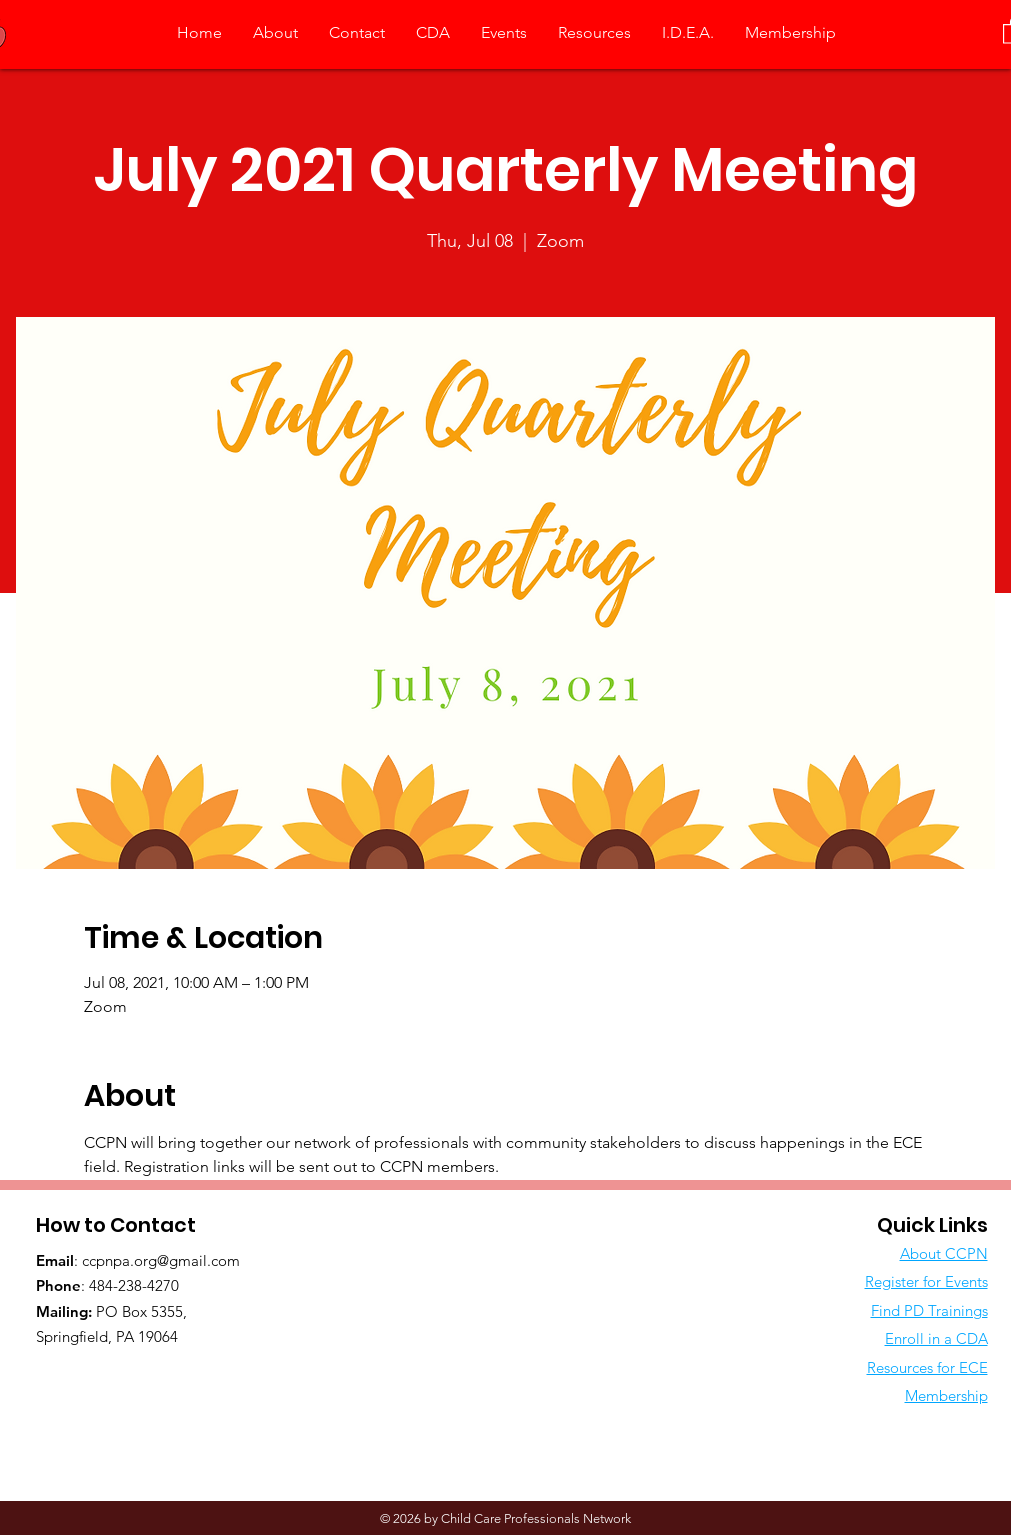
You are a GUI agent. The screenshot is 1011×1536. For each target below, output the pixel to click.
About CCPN (944, 1253)
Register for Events (926, 1281)
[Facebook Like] (161, 1378)
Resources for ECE (927, 1367)
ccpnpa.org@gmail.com (161, 1260)
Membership (946, 1395)
